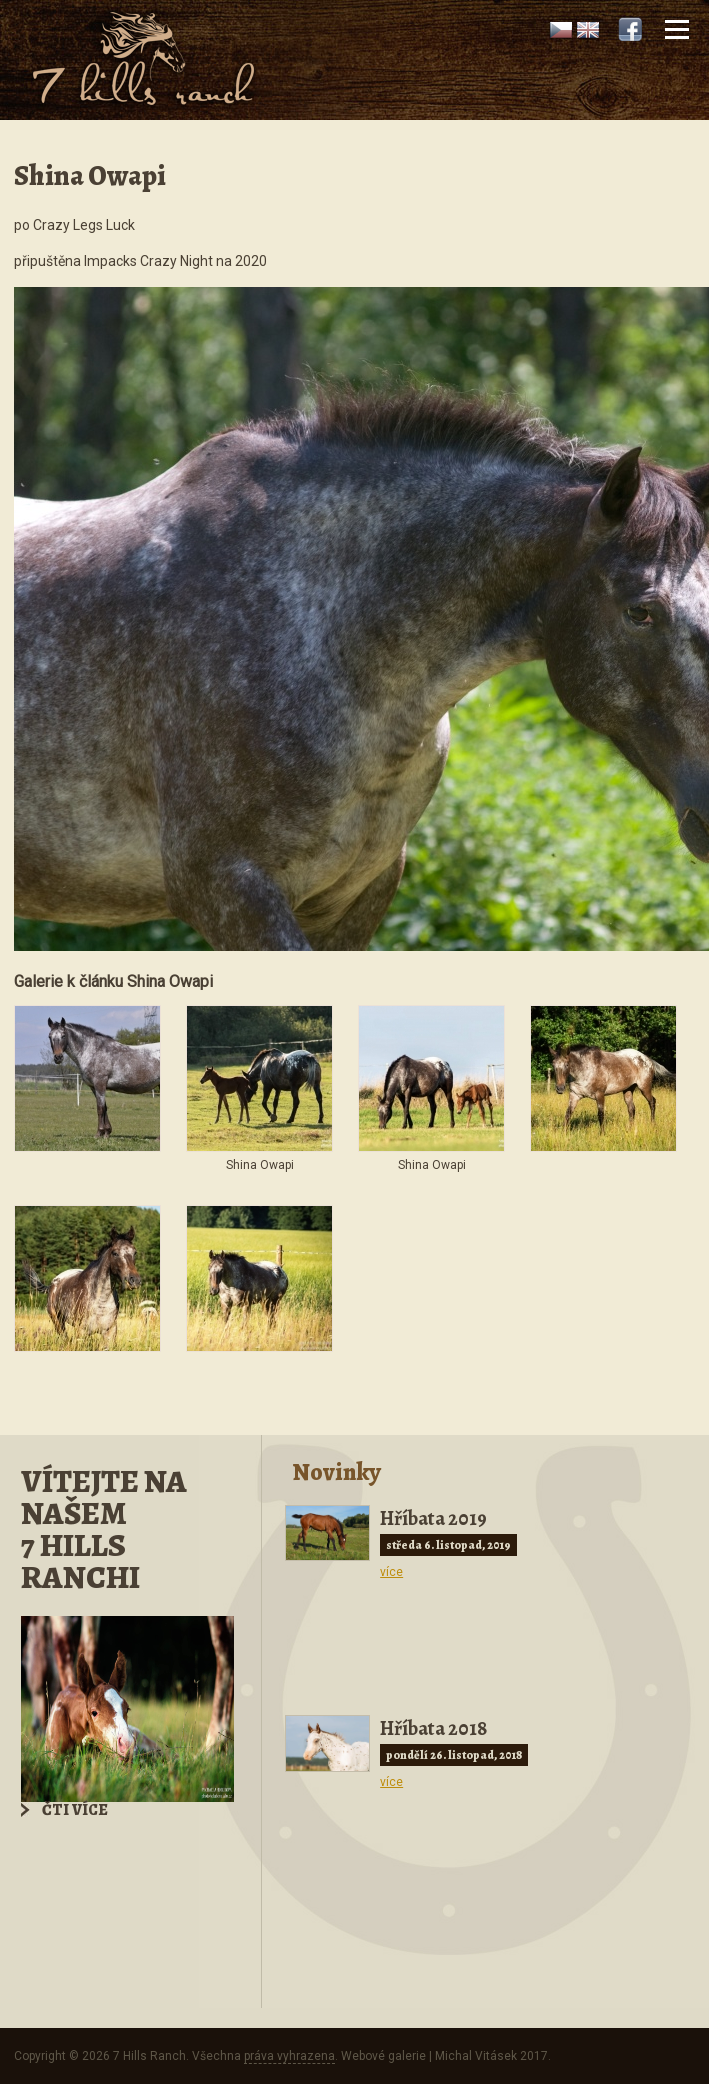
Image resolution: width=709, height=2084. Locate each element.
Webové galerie (383, 2056)
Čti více (75, 1810)
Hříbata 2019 (433, 1518)
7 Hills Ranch (149, 2056)
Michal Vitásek (476, 2056)
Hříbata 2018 (433, 1728)
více (391, 1572)
